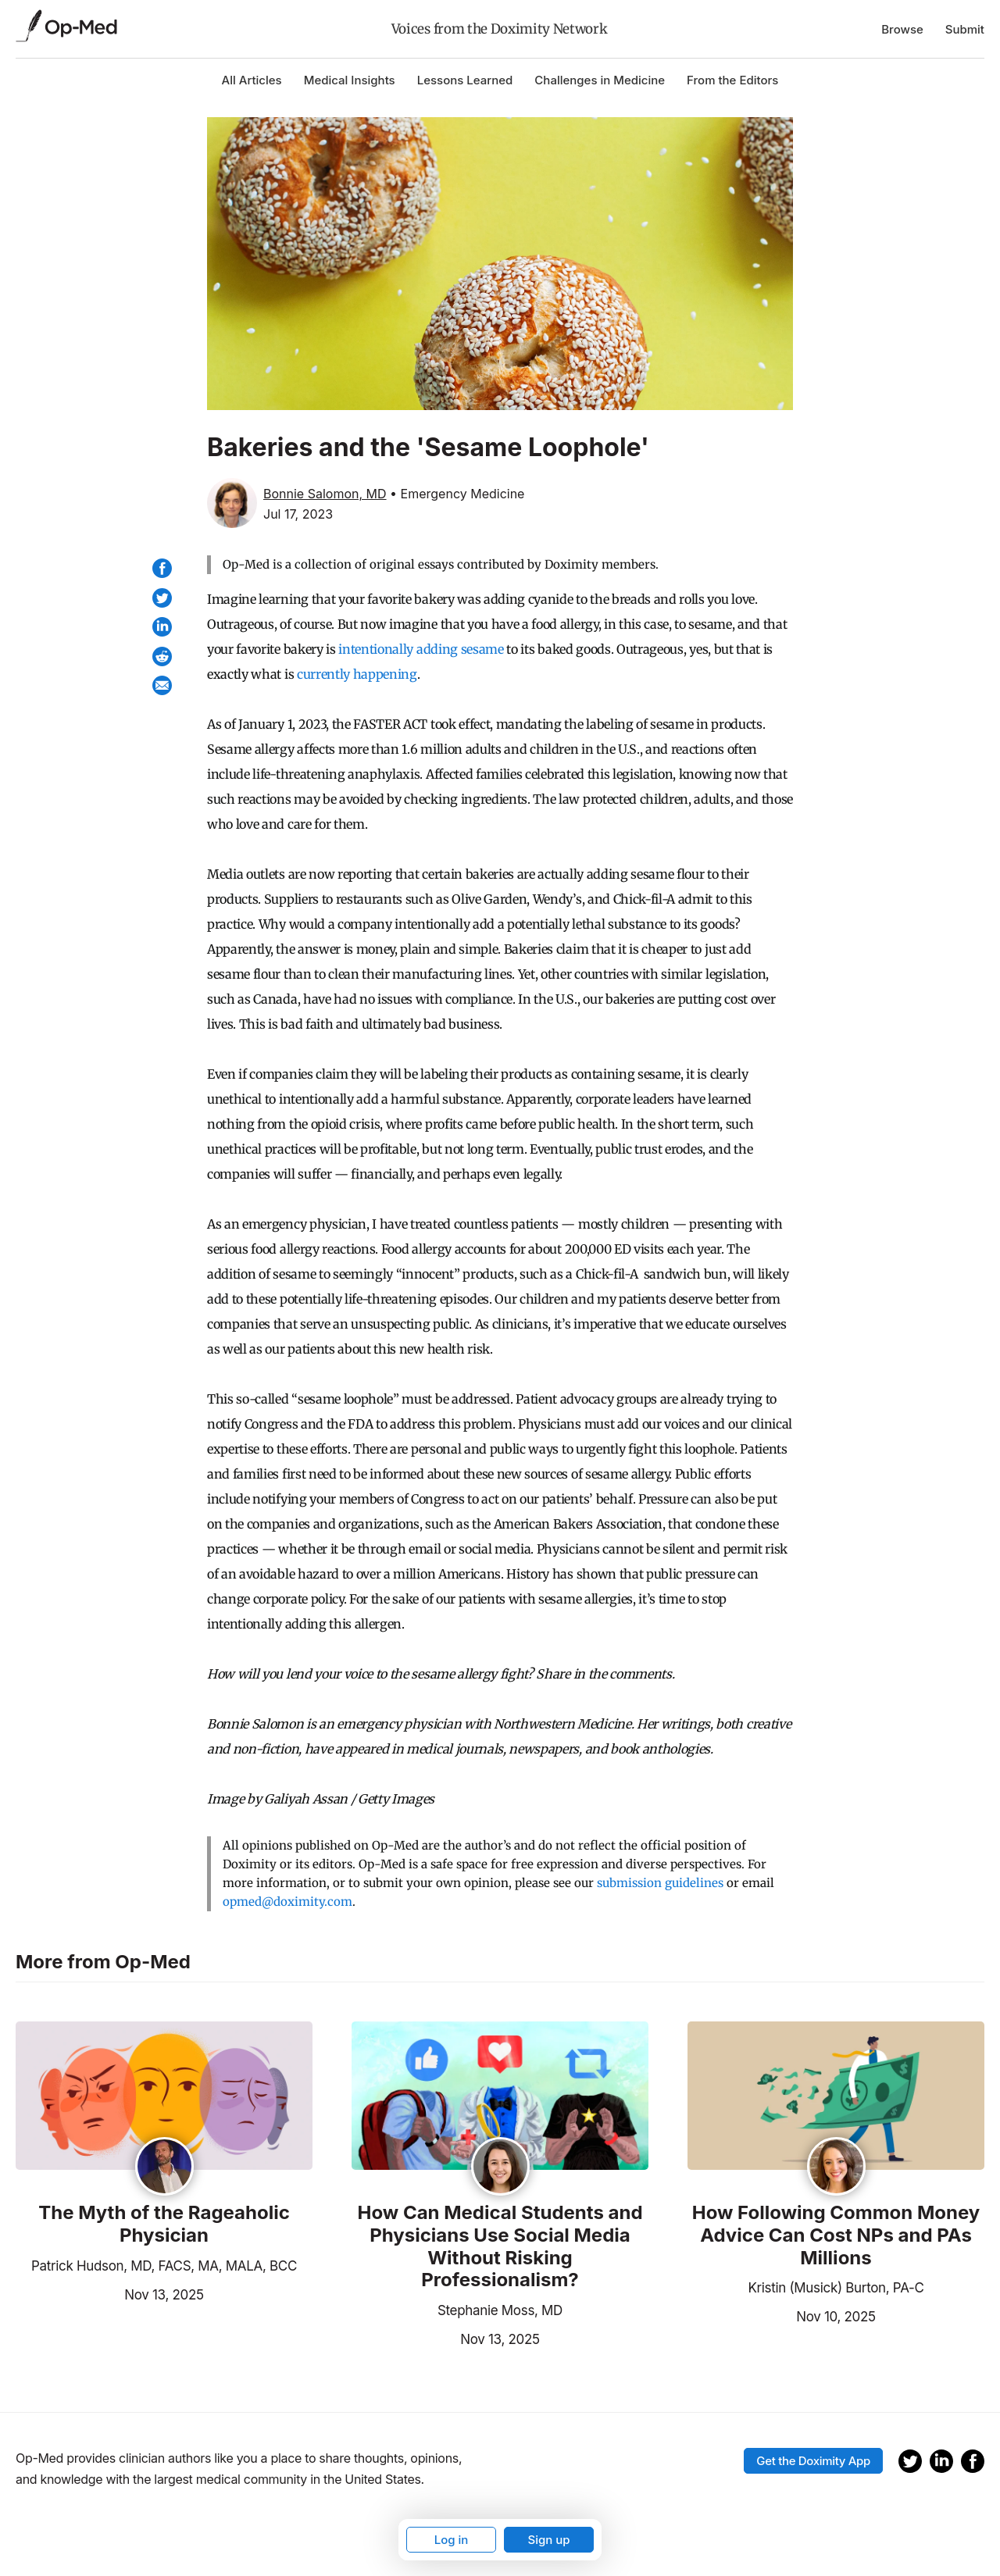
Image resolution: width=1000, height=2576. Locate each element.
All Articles (252, 80)
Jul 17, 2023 (298, 514)
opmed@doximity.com (287, 1901)
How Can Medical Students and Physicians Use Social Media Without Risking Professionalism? (499, 2246)
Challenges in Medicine (599, 80)
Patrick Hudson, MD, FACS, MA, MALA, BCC (164, 2266)
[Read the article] (164, 2096)
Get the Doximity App (813, 2460)
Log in (451, 2539)
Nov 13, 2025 (110, 2293)
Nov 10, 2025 (782, 2315)
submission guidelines (660, 1882)
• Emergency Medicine (457, 493)
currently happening (357, 674)
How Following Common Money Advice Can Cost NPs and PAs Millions (836, 2235)
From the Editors (732, 80)
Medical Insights (349, 80)
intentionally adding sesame (420, 649)
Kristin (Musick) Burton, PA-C (835, 2288)
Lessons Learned (465, 80)
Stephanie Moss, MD (500, 2310)
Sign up (548, 2539)
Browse (902, 29)
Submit (964, 29)
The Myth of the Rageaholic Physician (164, 2224)
